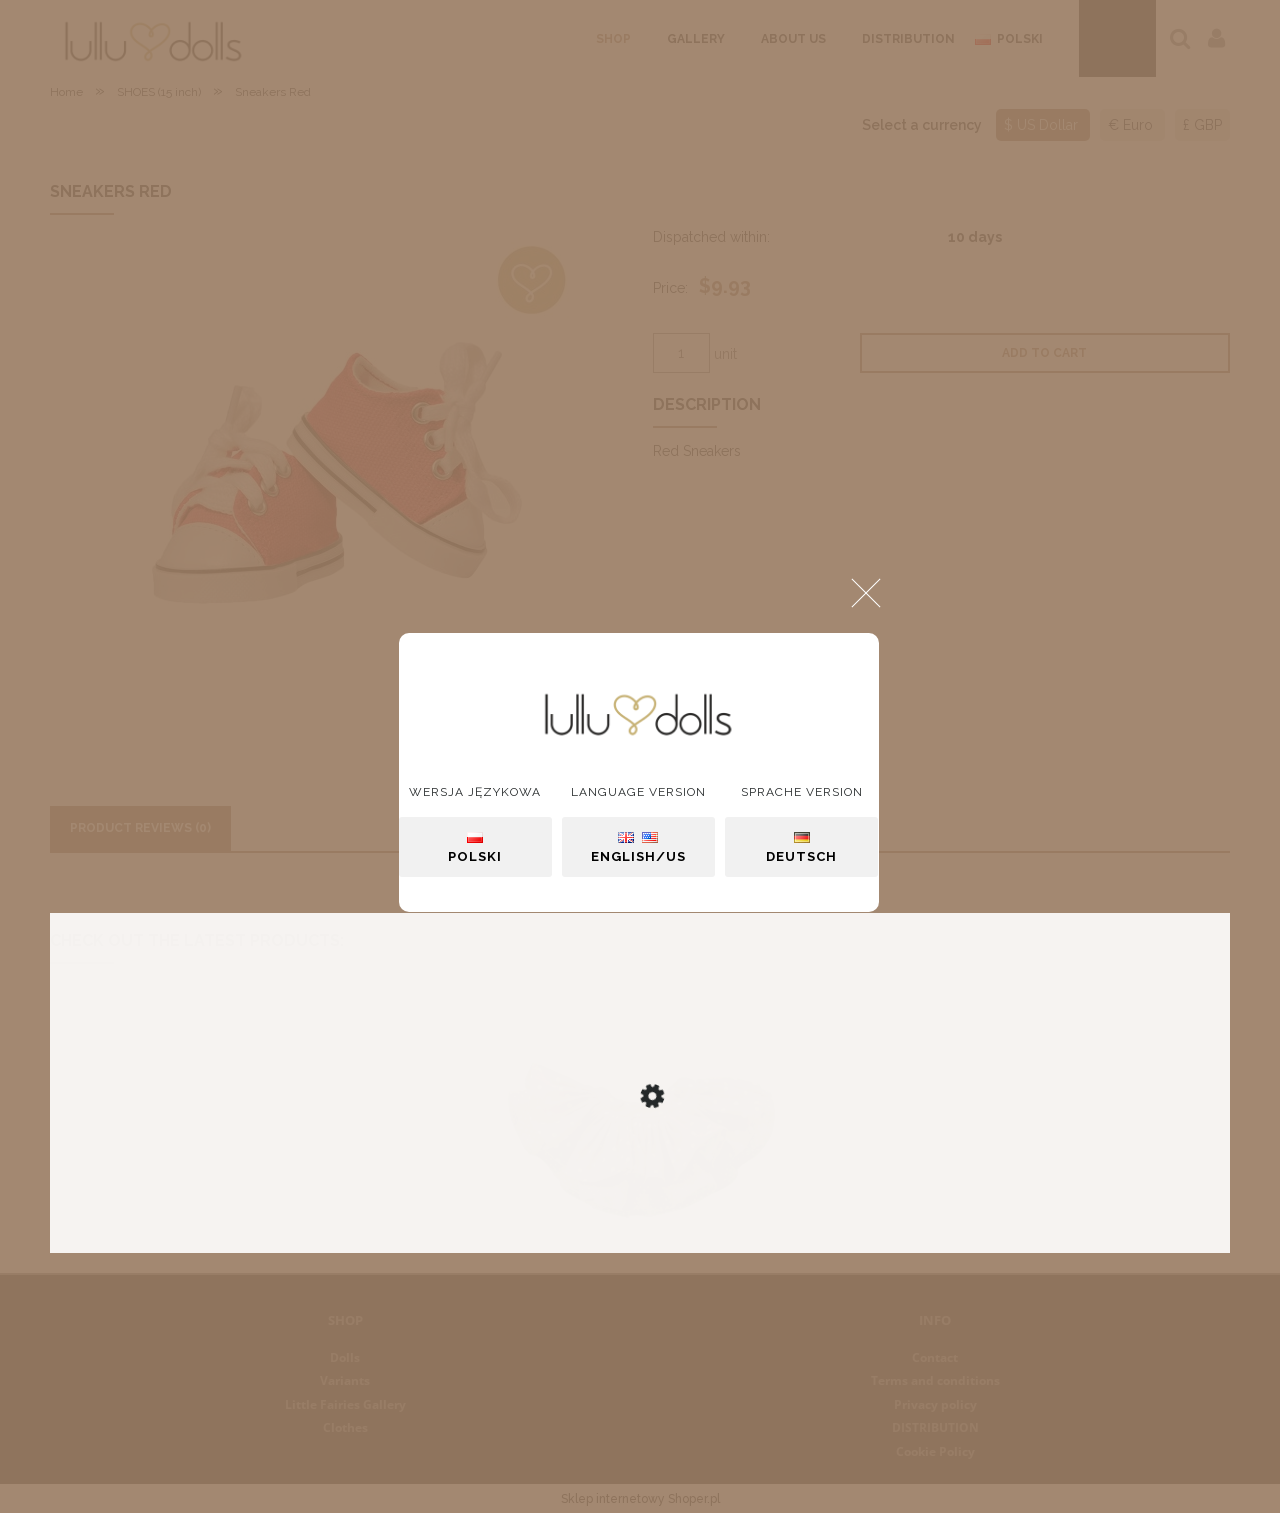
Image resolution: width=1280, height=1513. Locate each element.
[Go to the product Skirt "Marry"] (640, 1163)
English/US (638, 848)
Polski (475, 848)
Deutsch (801, 848)
